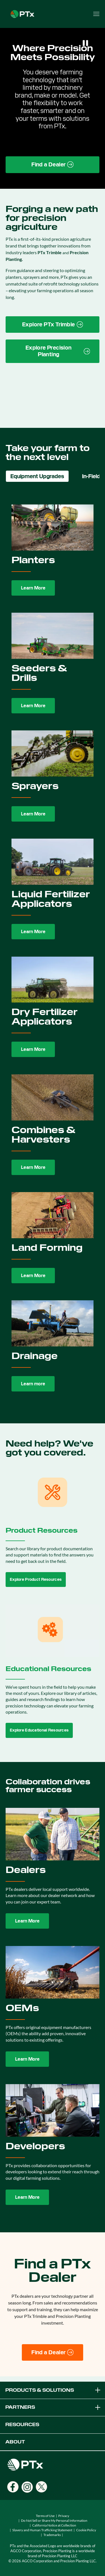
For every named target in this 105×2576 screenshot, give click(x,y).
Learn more (33, 1384)
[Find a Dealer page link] (52, 164)
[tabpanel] (52, 949)
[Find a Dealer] (52, 2352)
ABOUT (15, 2442)
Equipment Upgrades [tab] (37, 476)
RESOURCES (22, 2425)
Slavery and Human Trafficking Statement (42, 2530)
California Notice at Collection (54, 2525)
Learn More (33, 588)
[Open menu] (96, 14)
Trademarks (52, 2535)
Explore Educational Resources (39, 1730)
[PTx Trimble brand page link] (52, 324)
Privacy (63, 2516)
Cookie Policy (86, 2530)
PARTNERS (53, 2407)
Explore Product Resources (36, 1579)
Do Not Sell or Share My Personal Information (54, 2520)
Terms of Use (45, 2516)
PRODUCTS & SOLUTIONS (53, 2390)
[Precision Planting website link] (52, 351)
